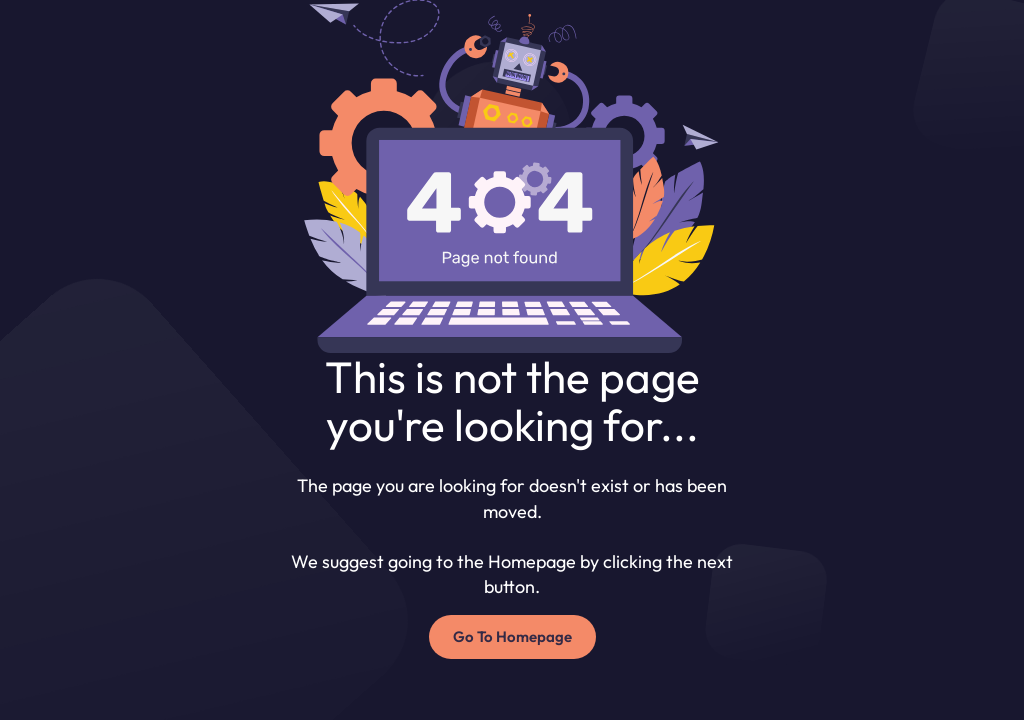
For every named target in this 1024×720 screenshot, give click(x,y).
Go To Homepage (512, 636)
